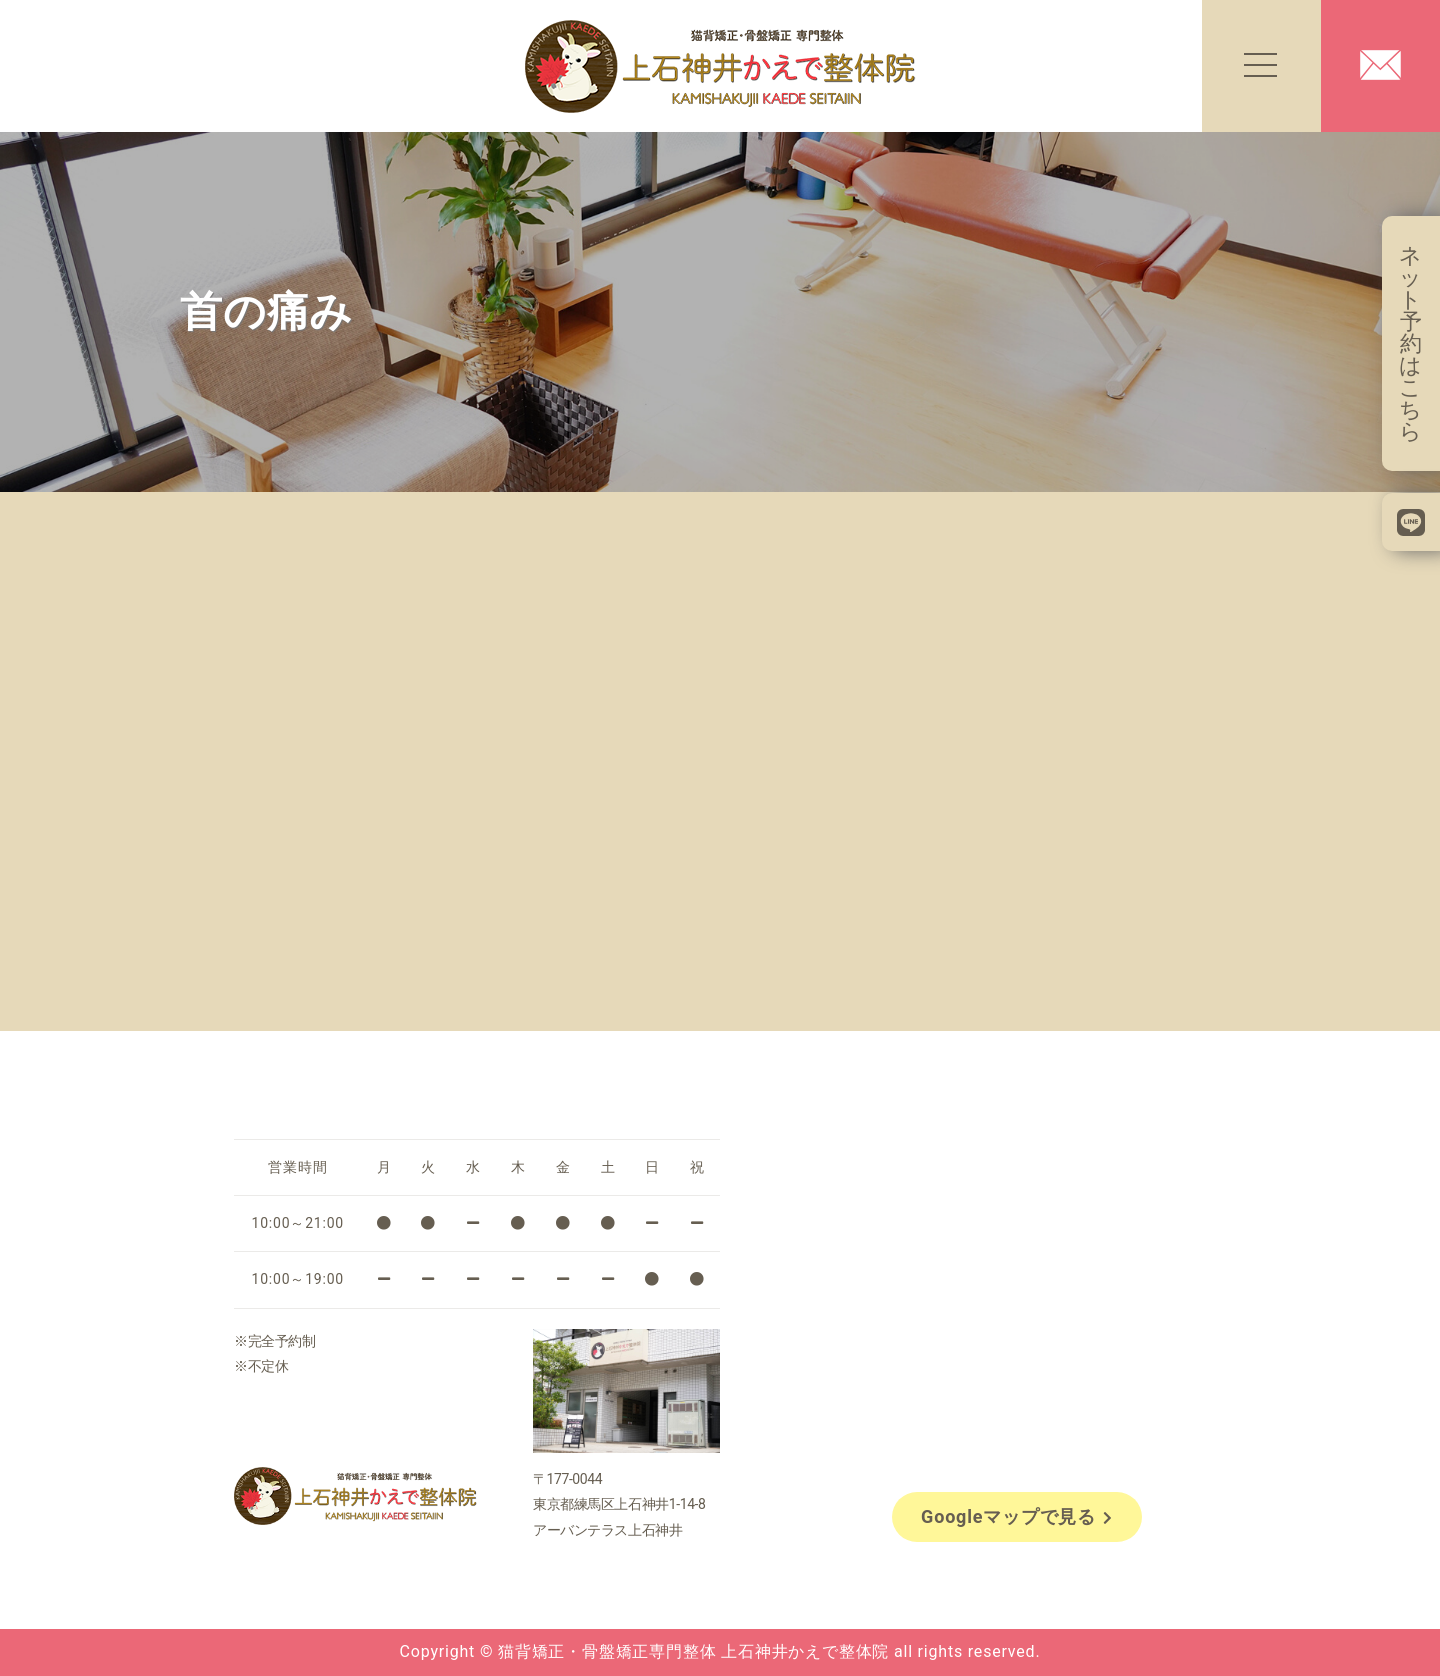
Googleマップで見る (1017, 1516)
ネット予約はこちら (1411, 343)
